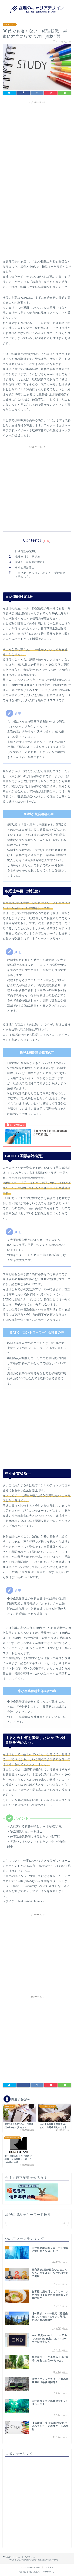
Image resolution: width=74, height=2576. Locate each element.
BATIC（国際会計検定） (30, 562)
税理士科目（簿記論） (29, 556)
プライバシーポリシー (30, 2567)
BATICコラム (9, 25)
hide (46, 540)
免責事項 (49, 2567)
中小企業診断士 (25, 567)
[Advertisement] (37, 142)
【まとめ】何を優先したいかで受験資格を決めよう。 (40, 574)
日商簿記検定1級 (25, 551)
